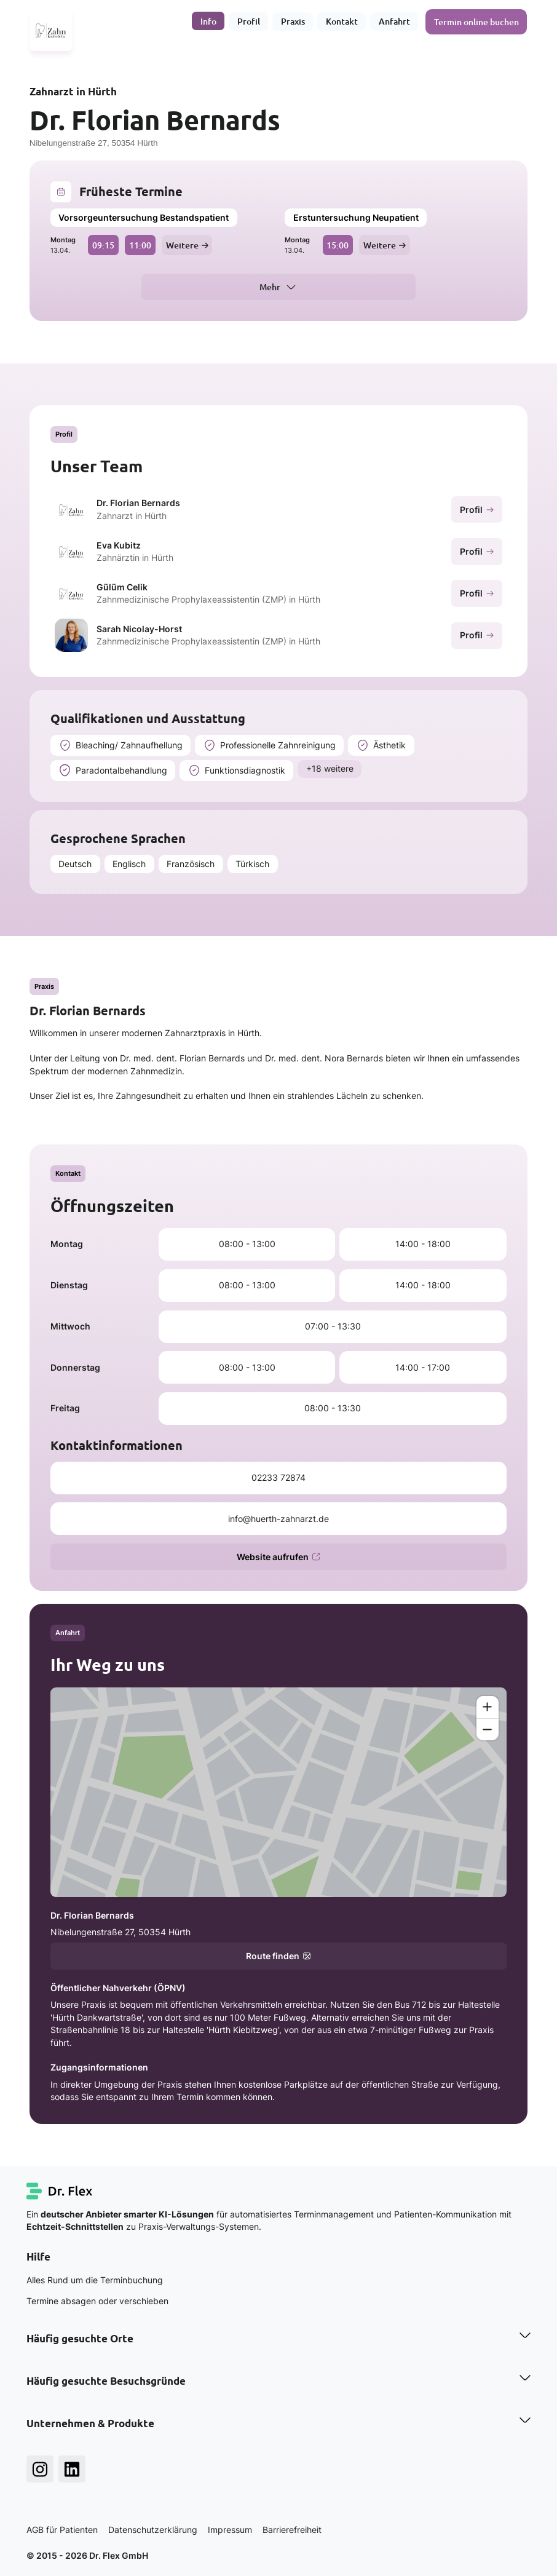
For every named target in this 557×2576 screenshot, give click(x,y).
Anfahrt (395, 21)
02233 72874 (278, 1478)
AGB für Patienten (62, 2530)
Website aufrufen (278, 1557)
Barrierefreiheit (292, 2530)
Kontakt (342, 21)
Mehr (269, 287)
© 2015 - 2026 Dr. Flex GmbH (87, 2556)
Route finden (278, 1956)
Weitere (187, 245)
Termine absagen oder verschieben (97, 2301)
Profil (249, 21)
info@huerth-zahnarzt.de (278, 1519)
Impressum (230, 2530)
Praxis (294, 21)
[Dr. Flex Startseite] (60, 2191)
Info (209, 21)
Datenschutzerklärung (152, 2530)
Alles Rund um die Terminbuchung (94, 2280)
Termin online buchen (477, 21)
